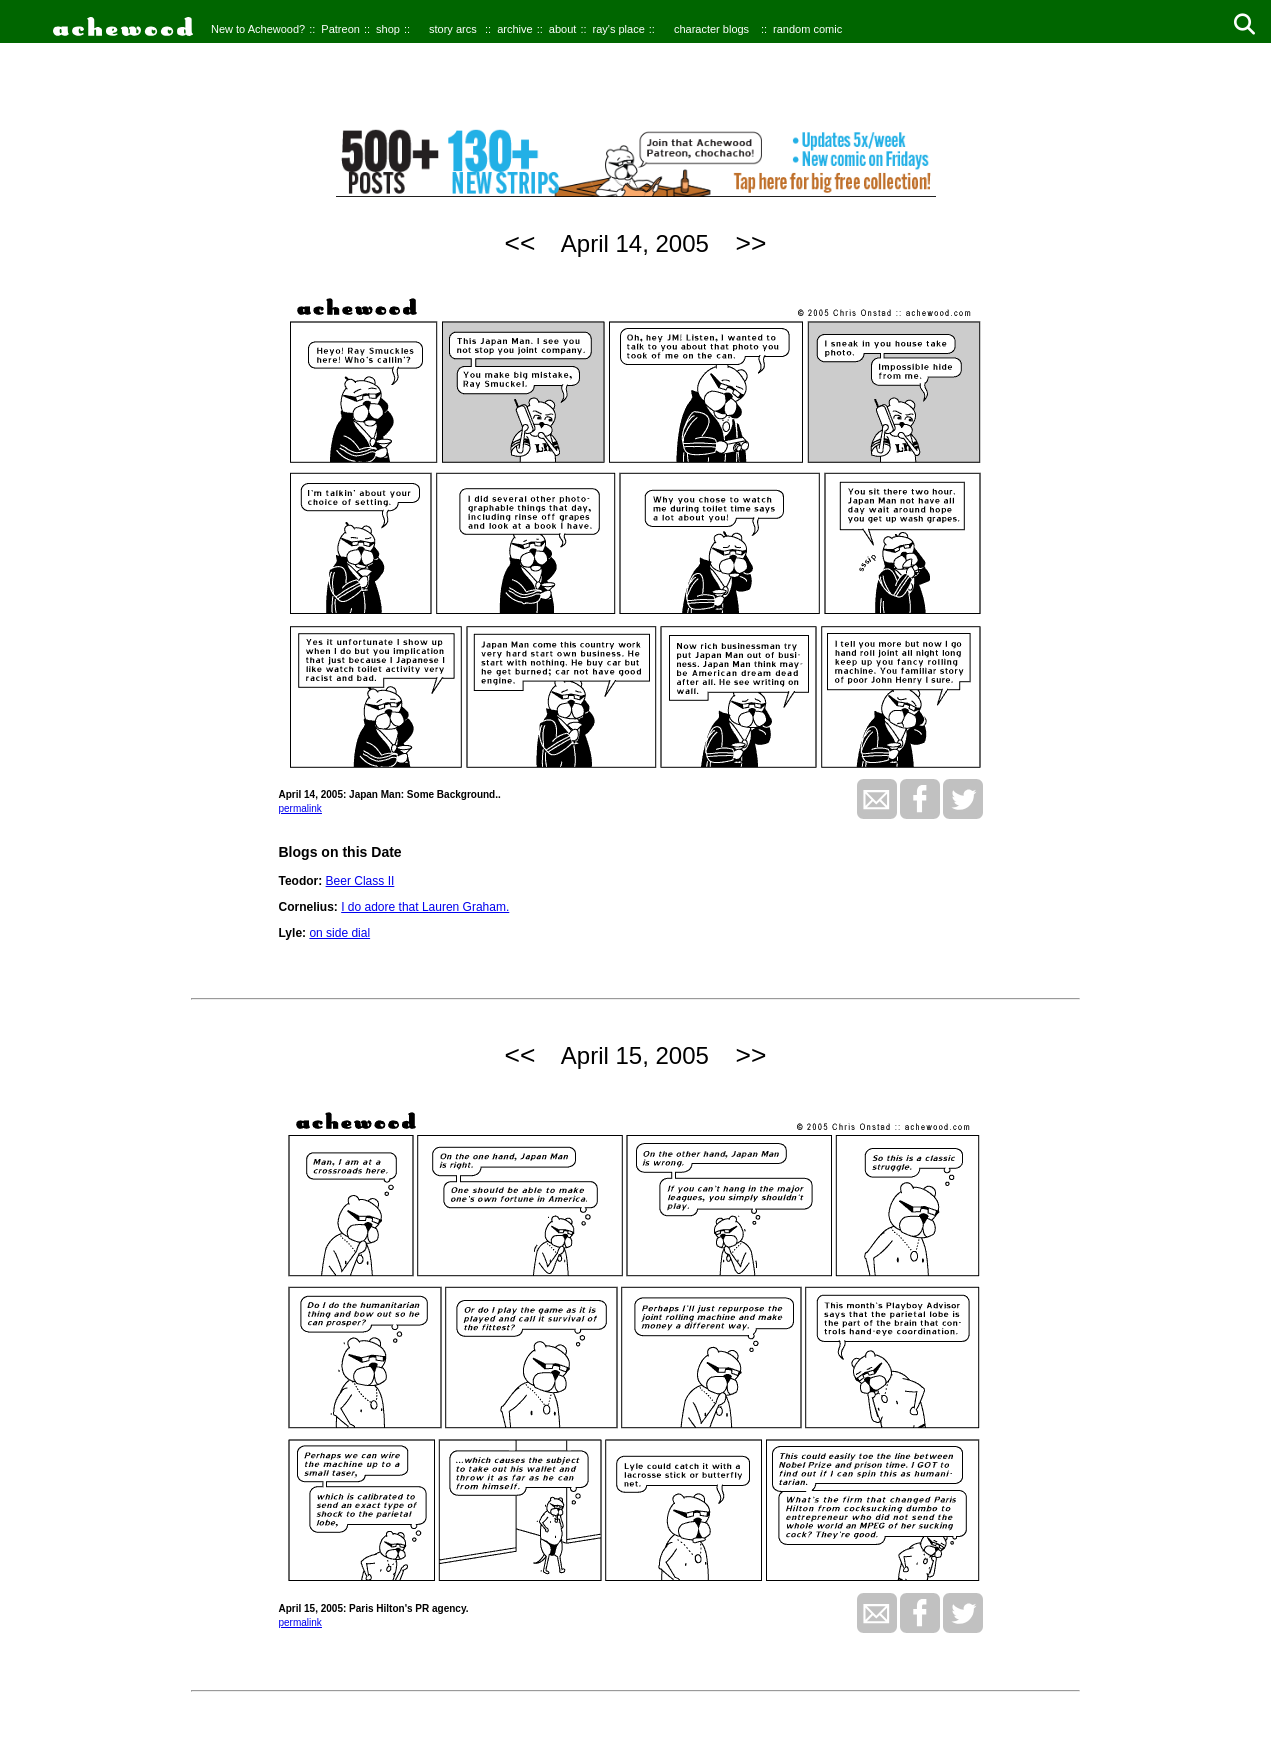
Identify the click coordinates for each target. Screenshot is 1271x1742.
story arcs (453, 29)
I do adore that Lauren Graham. (425, 907)
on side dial (339, 933)
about (563, 29)
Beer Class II (360, 881)
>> (751, 243)
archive (514, 29)
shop (388, 29)
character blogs (711, 29)
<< (520, 243)
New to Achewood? (258, 29)
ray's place (619, 29)
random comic (807, 29)
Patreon (340, 29)
